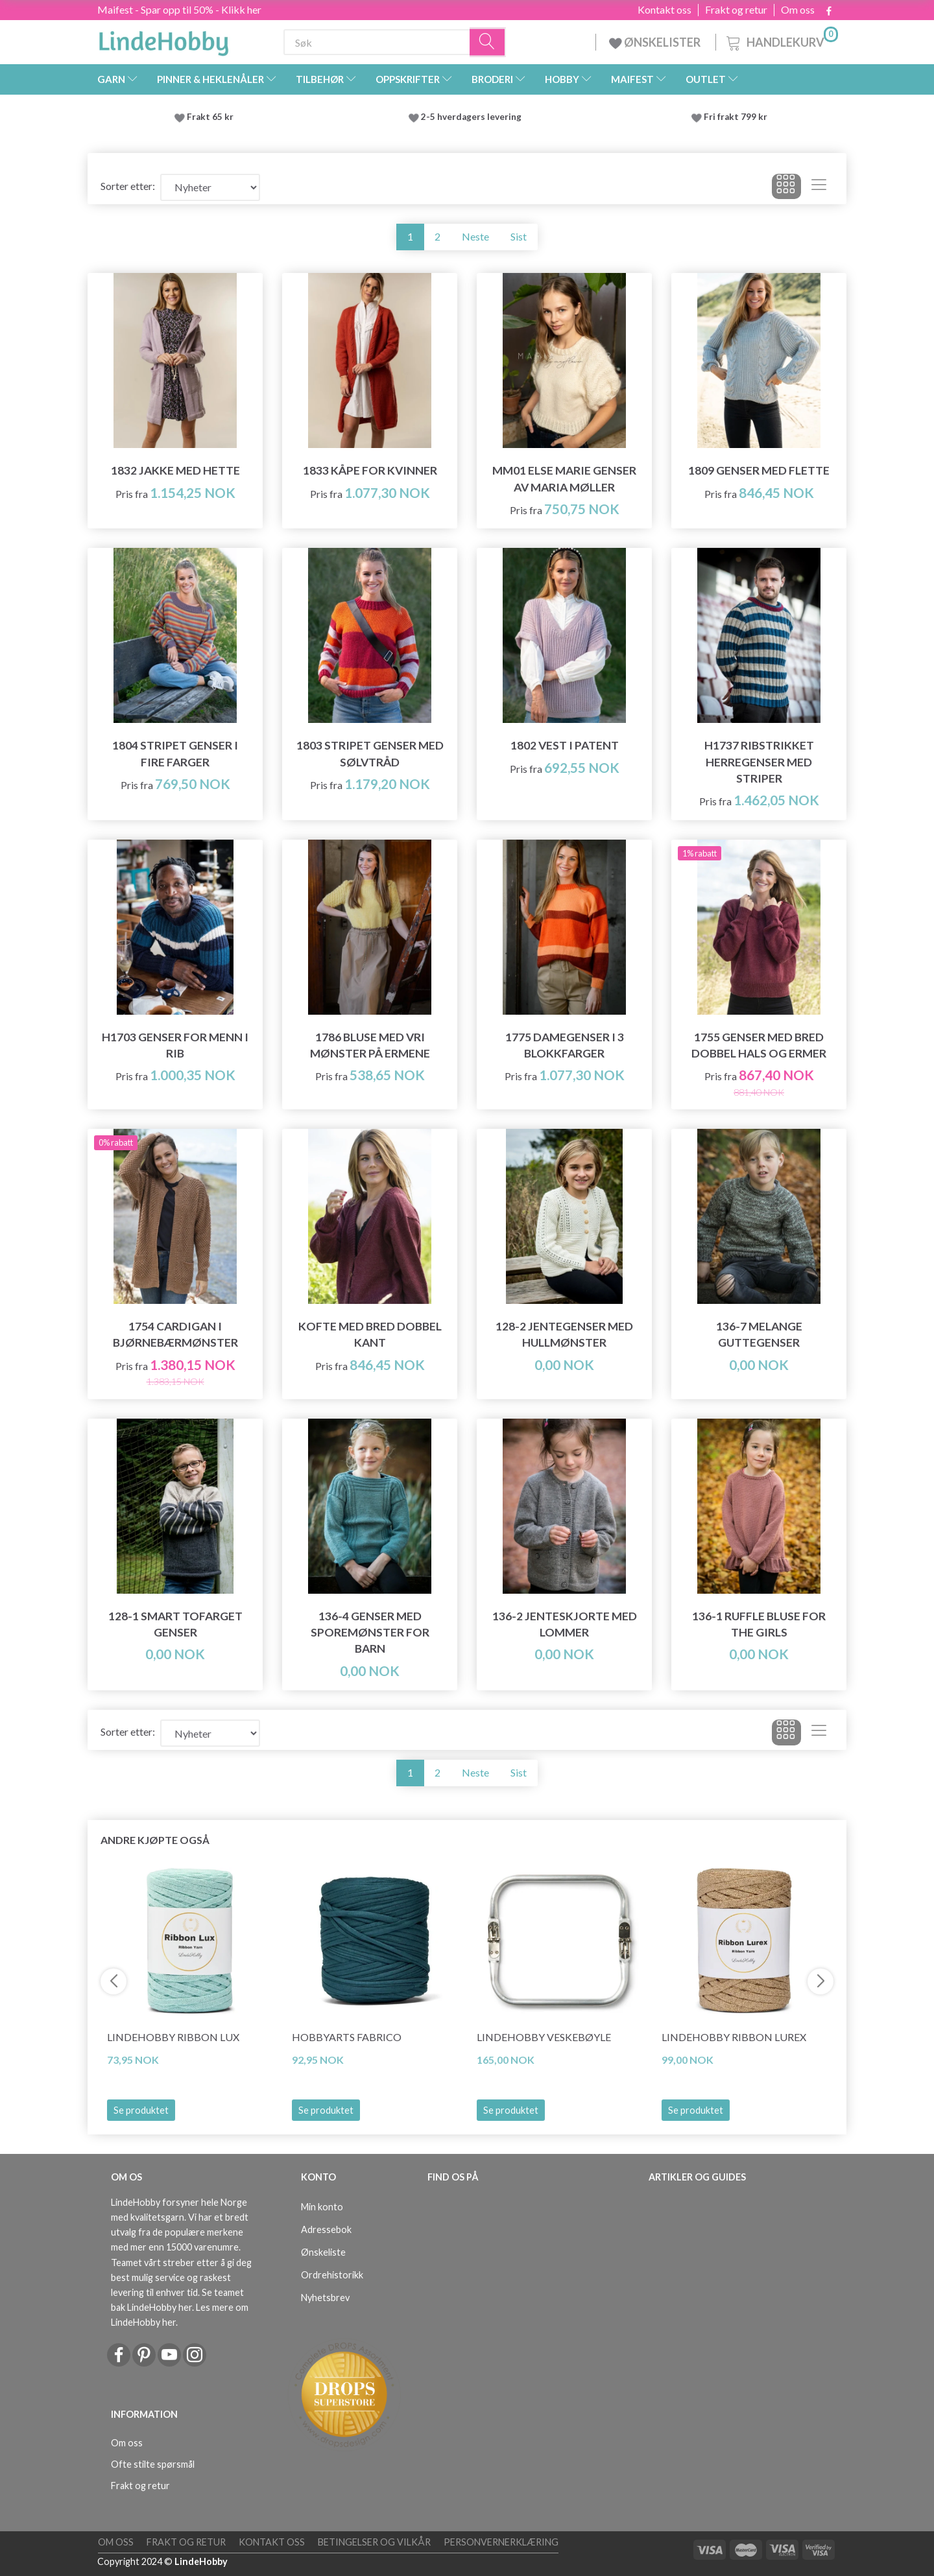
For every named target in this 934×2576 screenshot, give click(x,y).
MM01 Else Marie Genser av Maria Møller (564, 478)
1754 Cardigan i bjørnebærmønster (175, 1334)
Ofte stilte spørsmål (153, 2464)
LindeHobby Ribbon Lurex (734, 2037)
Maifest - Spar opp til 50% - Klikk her (179, 9)
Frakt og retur (736, 10)
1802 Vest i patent (564, 745)
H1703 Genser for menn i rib (175, 1045)
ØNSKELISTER (655, 42)
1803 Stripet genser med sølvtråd (370, 753)
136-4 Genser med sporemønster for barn (370, 1632)
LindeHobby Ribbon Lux (173, 2037)
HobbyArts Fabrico (346, 2037)
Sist (518, 236)
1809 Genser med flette (759, 470)
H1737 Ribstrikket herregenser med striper (759, 762)
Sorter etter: (128, 186)
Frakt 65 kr (210, 117)
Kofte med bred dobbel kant (370, 1334)
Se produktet (141, 2110)
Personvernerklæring (501, 2541)
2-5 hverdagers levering (473, 117)
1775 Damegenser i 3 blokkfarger (564, 1045)
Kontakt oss (664, 10)
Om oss (798, 10)
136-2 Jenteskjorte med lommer (564, 1624)
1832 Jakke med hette (175, 470)
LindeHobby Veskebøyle (544, 2037)
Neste (475, 236)
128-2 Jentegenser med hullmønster (564, 1334)
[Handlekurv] (781, 40)
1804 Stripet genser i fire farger (175, 753)
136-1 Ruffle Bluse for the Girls (759, 1624)
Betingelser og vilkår (374, 2541)
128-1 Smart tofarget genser (175, 1624)
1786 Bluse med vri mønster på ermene (370, 1045)
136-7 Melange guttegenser (759, 1334)
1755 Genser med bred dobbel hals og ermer (758, 1045)
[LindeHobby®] (163, 39)
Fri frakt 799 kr (734, 117)
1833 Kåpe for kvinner (370, 470)
